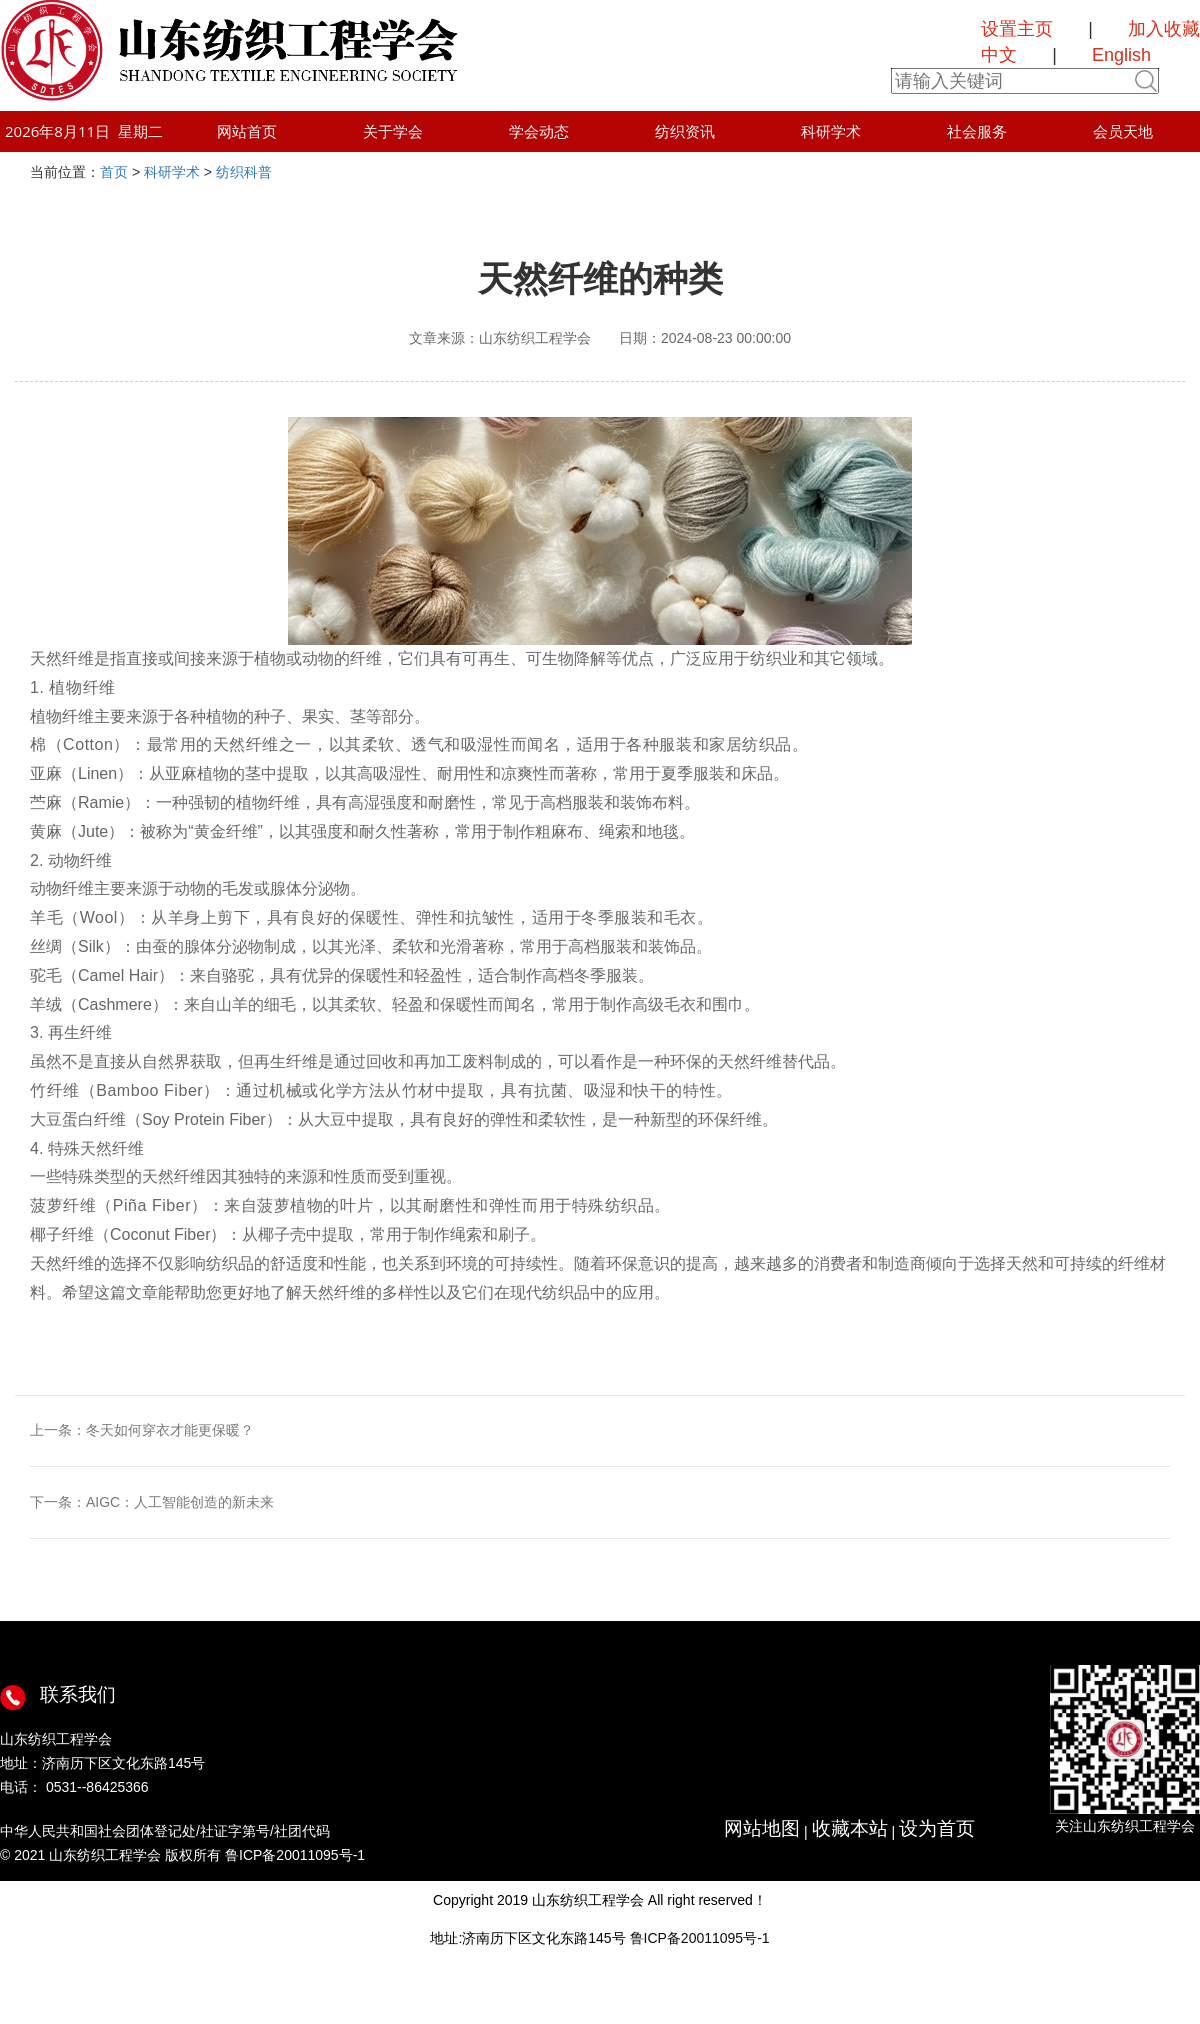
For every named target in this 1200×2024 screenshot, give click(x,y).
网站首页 (247, 131)
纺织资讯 (685, 131)
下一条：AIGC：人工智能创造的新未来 (152, 1502)
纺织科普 (244, 172)
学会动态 (539, 131)
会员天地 (1123, 131)
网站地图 (762, 1828)
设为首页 (937, 1828)
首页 (114, 172)
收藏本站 (850, 1828)
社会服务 (977, 131)
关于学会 (393, 131)
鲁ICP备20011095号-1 (700, 1938)
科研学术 (831, 131)
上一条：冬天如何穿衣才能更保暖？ (142, 1430)
